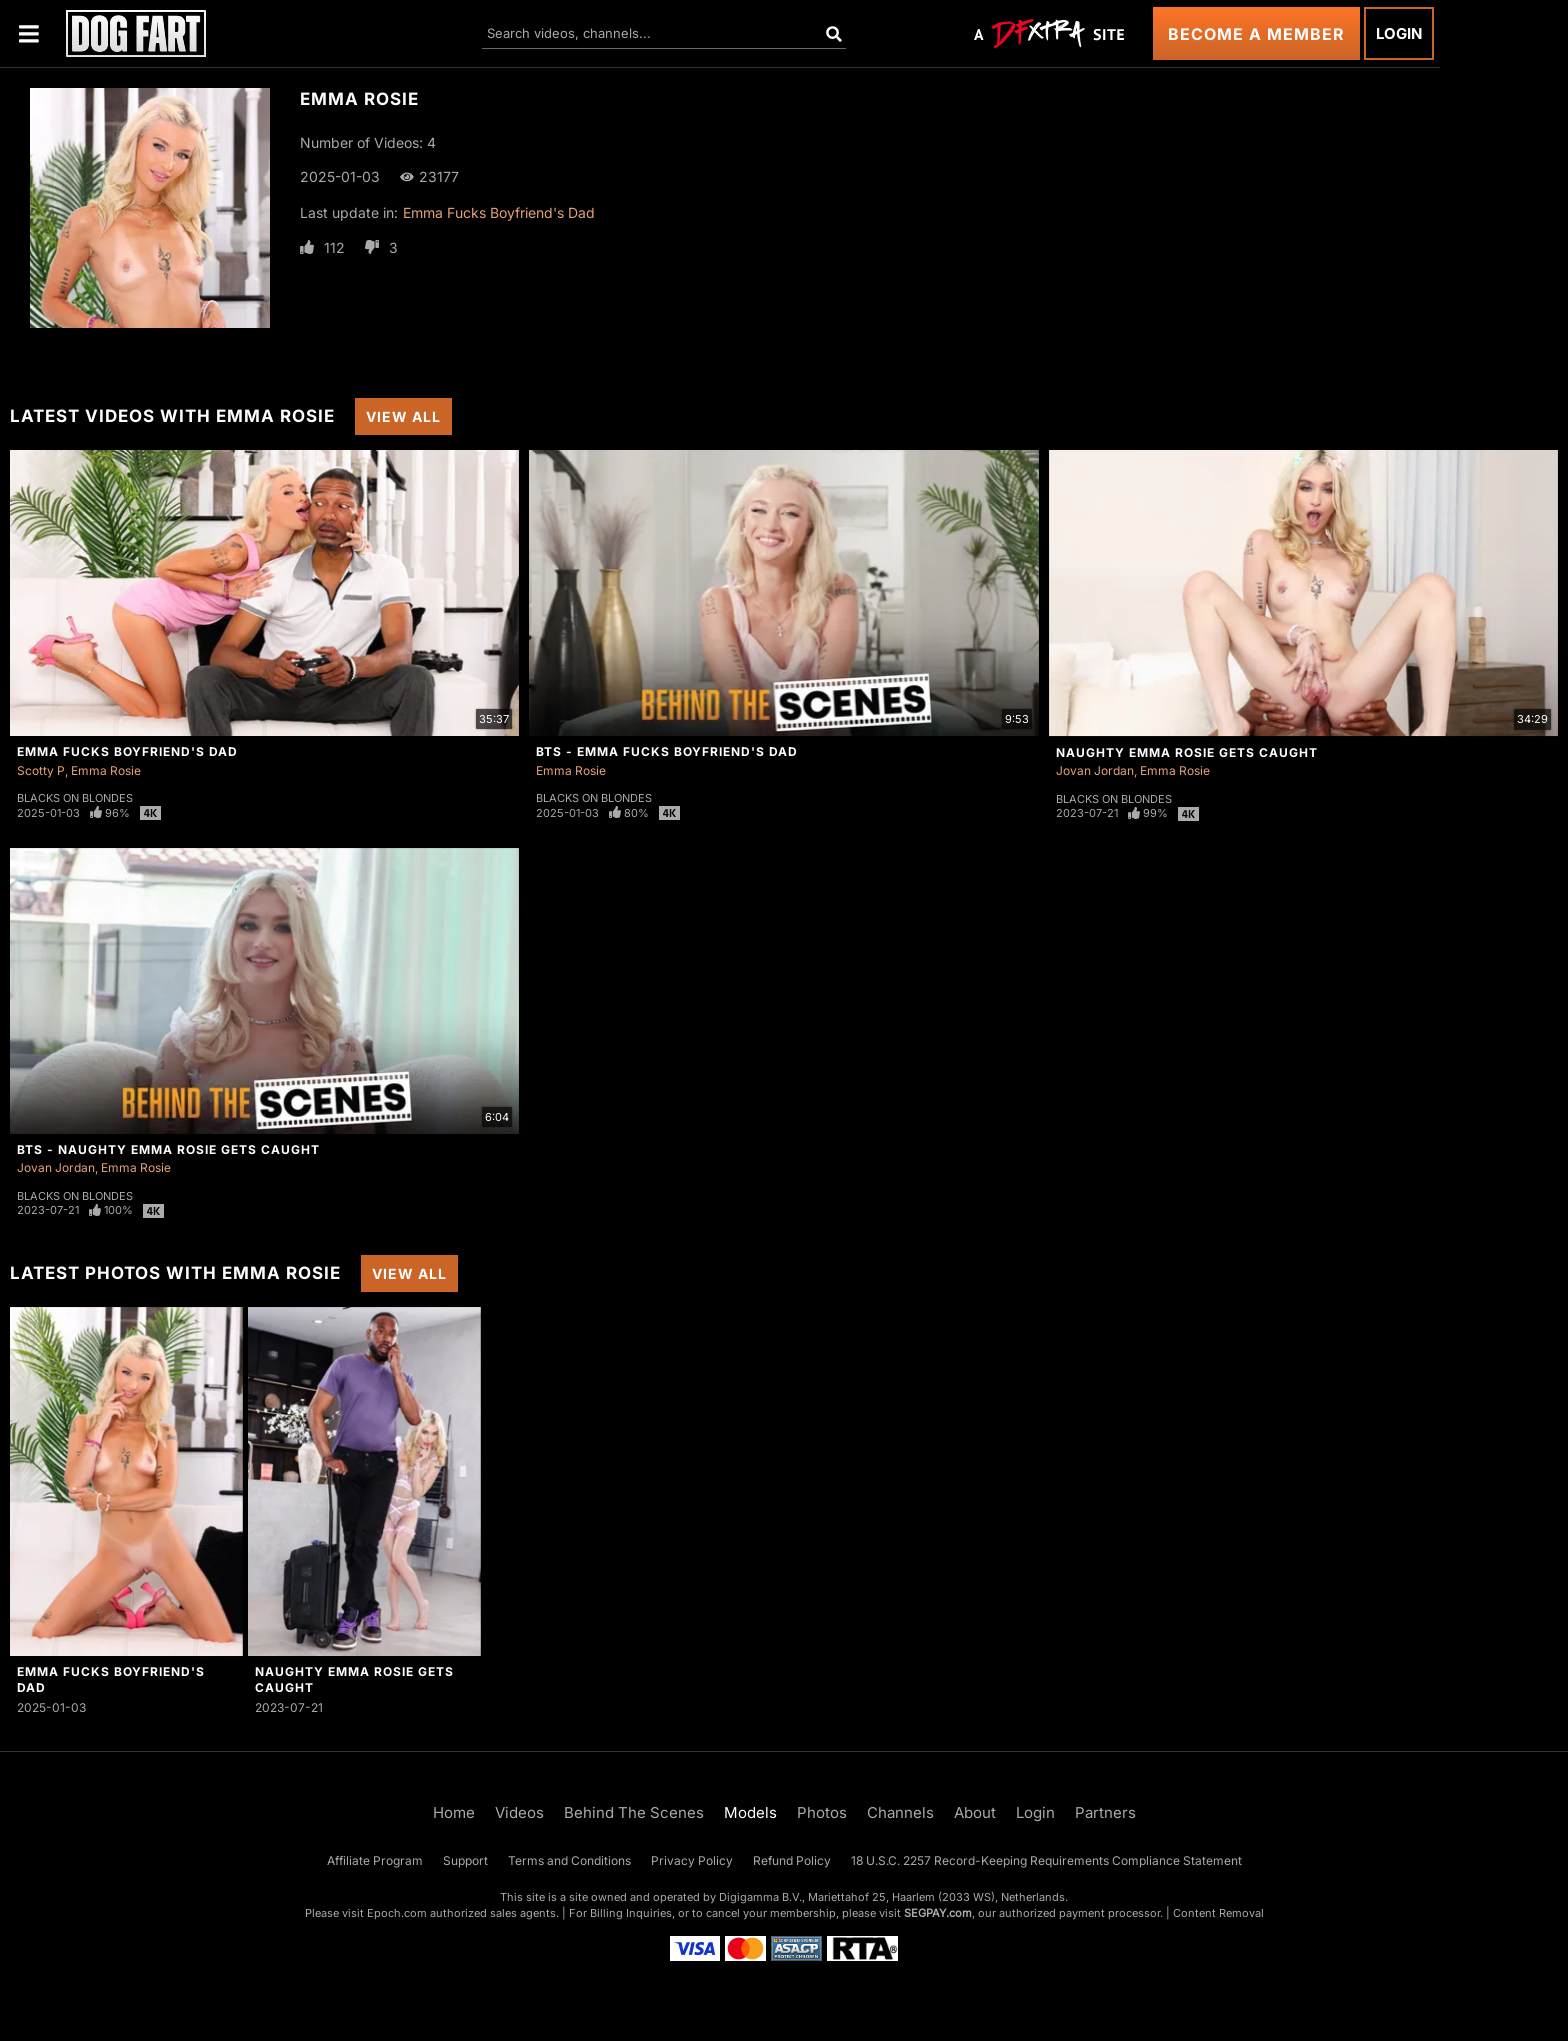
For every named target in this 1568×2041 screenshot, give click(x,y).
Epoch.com (397, 1913)
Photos (822, 1812)
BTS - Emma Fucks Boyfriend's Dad (667, 751)
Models (750, 1812)
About (975, 1812)
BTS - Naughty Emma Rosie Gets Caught (168, 1149)
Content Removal (1218, 1913)
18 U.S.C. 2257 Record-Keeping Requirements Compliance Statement (1046, 1860)
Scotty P (41, 770)
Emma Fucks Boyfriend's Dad (499, 212)
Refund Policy (792, 1860)
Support (465, 1860)
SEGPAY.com (938, 1913)
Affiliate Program (375, 1860)
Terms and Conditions (569, 1860)
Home (454, 1812)
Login (1399, 33)
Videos (519, 1812)
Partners (1105, 1812)
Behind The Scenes (634, 1812)
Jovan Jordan (1095, 770)
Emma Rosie (106, 770)
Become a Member (1256, 34)
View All (403, 416)
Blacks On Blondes (75, 798)
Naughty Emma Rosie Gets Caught (1187, 752)
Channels (900, 1812)
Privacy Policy (692, 1860)
